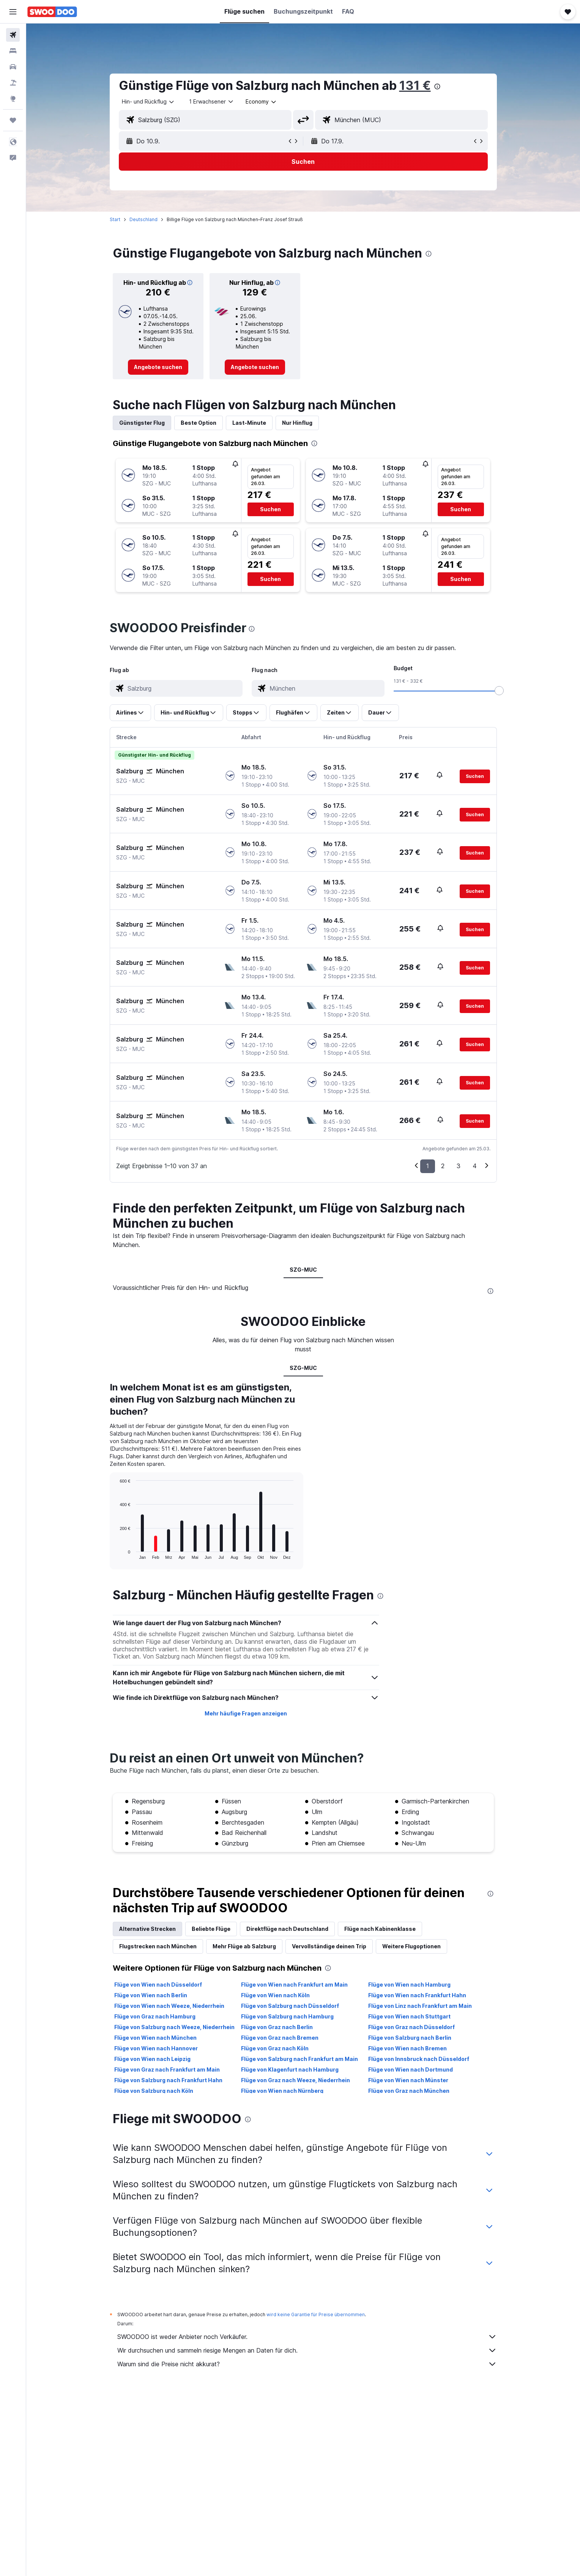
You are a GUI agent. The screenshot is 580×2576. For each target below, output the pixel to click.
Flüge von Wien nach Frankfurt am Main (294, 1984)
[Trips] (13, 120)
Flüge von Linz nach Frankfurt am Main (420, 2006)
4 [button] (475, 1166)
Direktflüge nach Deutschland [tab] (287, 1929)
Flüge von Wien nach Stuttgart (409, 2016)
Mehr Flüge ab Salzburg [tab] (244, 1946)
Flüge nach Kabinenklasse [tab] (380, 1929)
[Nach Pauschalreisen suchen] (13, 82)
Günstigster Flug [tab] (142, 422)
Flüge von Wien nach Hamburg (409, 1984)
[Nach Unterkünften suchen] (13, 50)
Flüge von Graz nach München (408, 2091)
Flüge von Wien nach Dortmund (410, 2069)
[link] (158, 367)
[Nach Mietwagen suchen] (13, 66)
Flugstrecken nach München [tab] (158, 1946)
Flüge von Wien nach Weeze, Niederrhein (169, 2006)
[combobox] (148, 101)
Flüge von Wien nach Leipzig (152, 2059)
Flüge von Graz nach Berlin (277, 2027)
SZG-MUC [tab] (303, 1269)
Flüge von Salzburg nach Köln (153, 2091)
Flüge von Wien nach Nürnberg (282, 2091)
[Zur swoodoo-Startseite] (52, 11)
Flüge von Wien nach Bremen (407, 2048)
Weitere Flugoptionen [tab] (411, 1946)
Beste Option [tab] (198, 422)
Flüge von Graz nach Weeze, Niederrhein (295, 2080)
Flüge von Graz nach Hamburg (154, 2016)
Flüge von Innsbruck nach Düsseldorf (418, 2059)
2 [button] (442, 1166)
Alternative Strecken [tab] (147, 1929)
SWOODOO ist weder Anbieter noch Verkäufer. (307, 2336)
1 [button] (427, 1166)
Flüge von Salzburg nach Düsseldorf (290, 2006)
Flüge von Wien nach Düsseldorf (158, 1984)
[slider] (499, 690)
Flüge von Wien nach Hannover (156, 2048)
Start (115, 219)
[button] (13, 11)
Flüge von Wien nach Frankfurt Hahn (417, 1995)
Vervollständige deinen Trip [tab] (329, 1946)
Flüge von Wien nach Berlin (150, 1995)
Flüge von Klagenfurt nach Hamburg (290, 2069)
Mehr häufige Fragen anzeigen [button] (246, 1713)
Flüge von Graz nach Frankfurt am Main (167, 2069)
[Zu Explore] (13, 98)
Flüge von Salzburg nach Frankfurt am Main (299, 2059)
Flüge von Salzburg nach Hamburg (287, 2016)
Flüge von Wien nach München (155, 2037)
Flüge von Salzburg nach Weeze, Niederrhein (174, 2027)
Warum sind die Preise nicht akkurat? (307, 2364)
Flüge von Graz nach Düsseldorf (411, 2027)
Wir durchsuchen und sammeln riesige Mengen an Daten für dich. (307, 2350)
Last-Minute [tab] (249, 422)
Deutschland (143, 219)
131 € (415, 85)
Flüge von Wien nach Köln (275, 1995)
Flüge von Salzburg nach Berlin (409, 2037)
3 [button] (458, 1166)
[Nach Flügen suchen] (13, 34)
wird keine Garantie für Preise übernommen (315, 2314)
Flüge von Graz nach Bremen (279, 2037)
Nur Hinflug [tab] (297, 422)
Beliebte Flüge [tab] (211, 1929)
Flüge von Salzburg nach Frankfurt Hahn (168, 2080)
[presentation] (437, 86)
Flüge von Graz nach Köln (275, 2048)
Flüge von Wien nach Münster (408, 2080)
